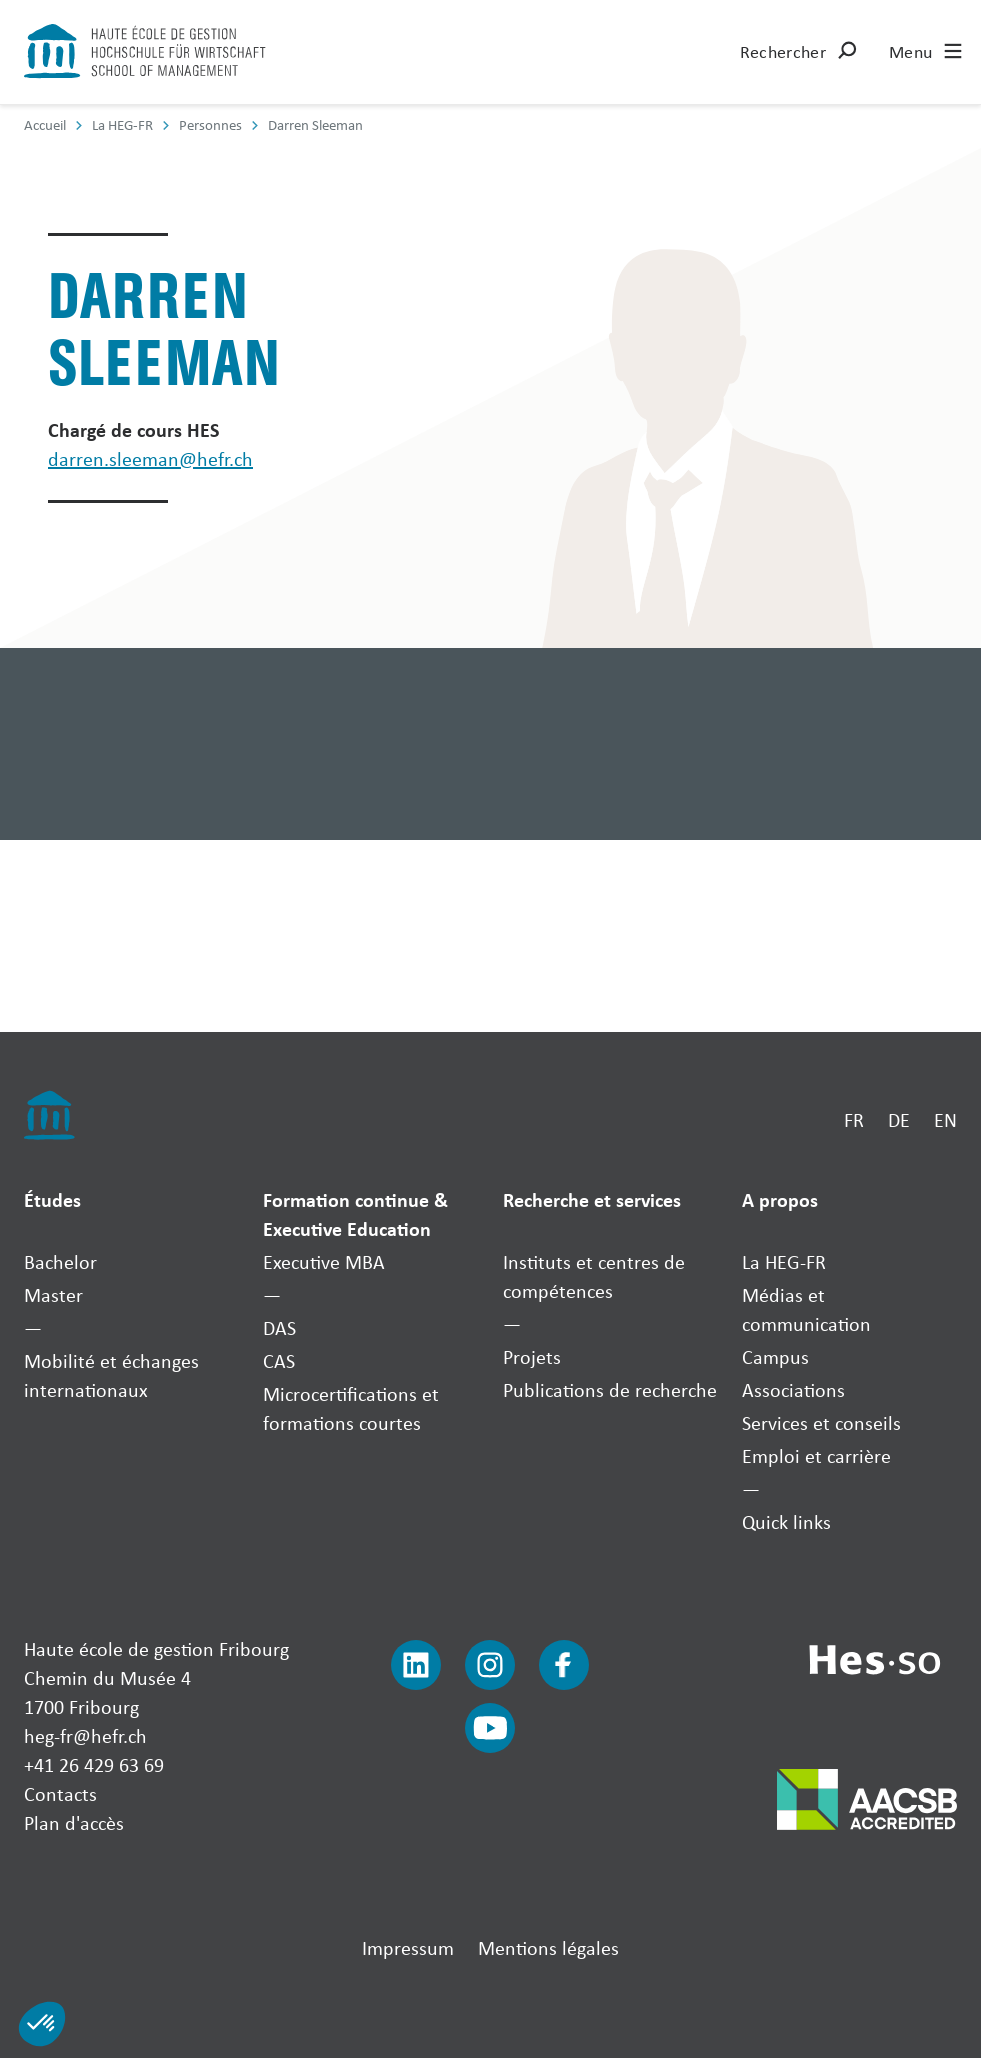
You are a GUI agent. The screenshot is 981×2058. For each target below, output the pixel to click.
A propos (780, 1199)
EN (945, 1119)
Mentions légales (548, 1947)
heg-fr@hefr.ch (85, 1735)
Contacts (60, 1793)
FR (854, 1119)
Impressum (408, 1947)
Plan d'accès (74, 1822)
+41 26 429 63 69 (94, 1764)
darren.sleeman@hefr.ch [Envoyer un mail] (150, 458)
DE (899, 1119)
